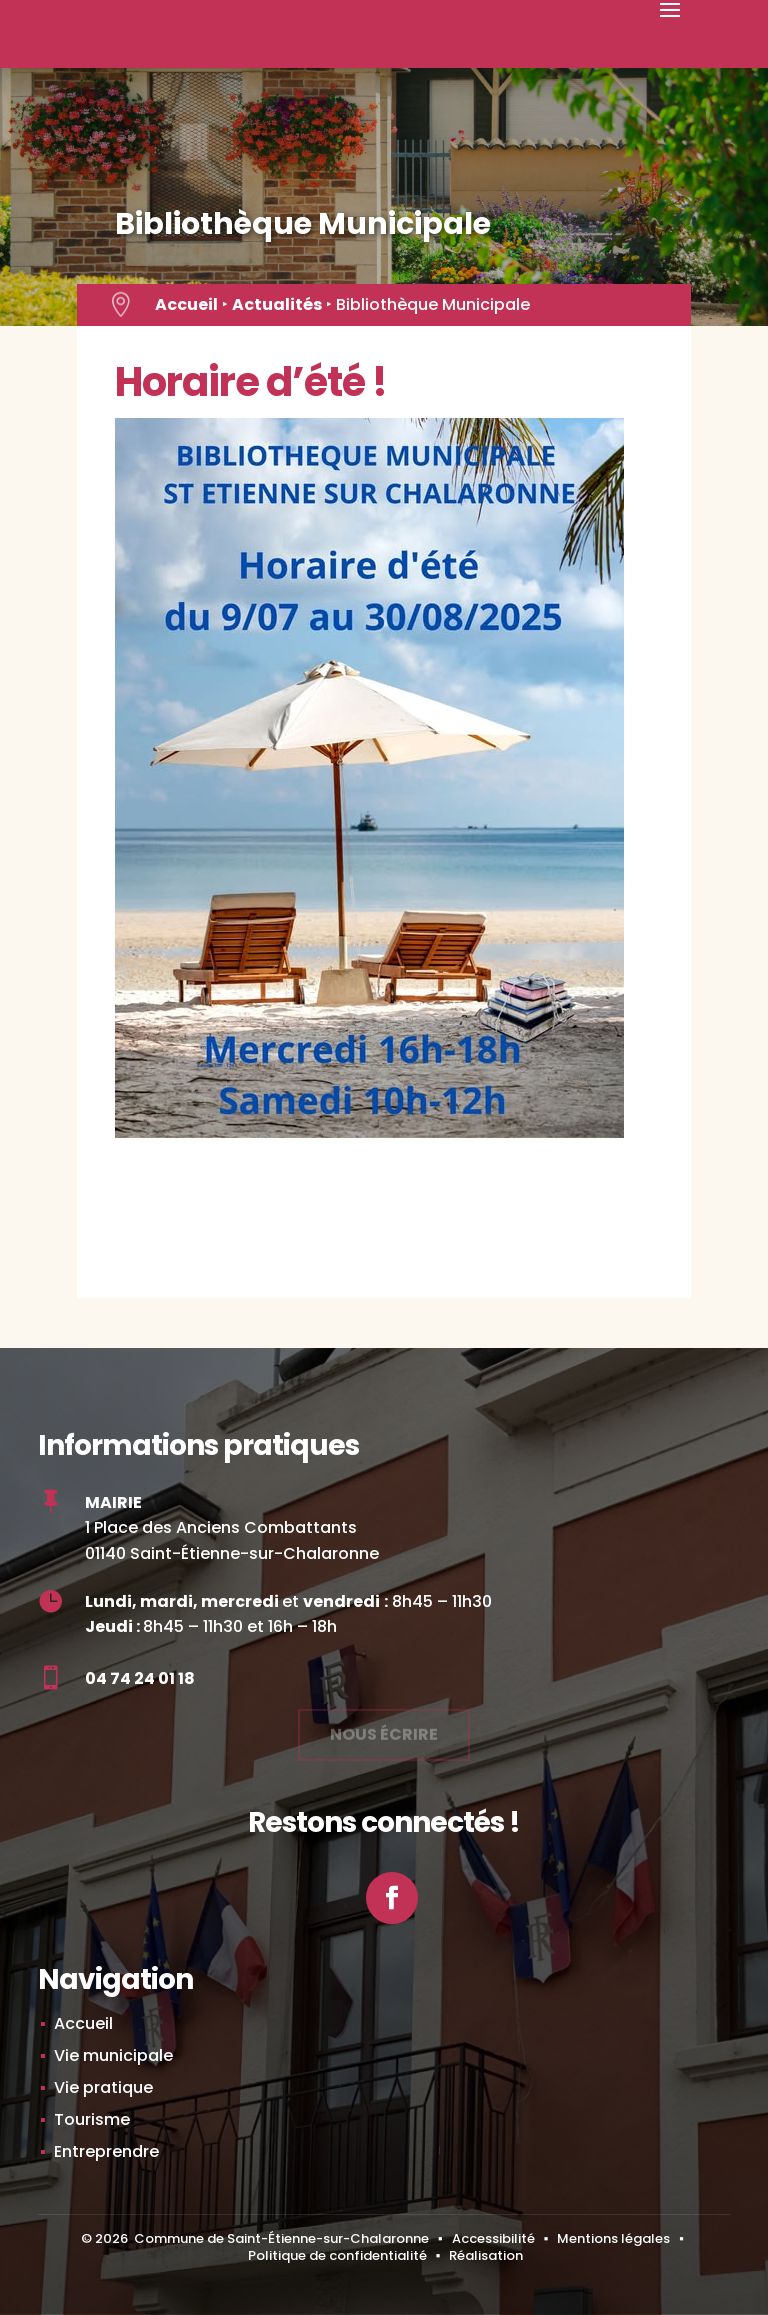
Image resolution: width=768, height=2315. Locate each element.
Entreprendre (106, 2151)
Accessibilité (493, 2238)
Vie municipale (113, 2055)
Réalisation (486, 2255)
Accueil (186, 304)
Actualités (277, 304)
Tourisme (92, 2119)
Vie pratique (103, 2087)
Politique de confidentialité (337, 2255)
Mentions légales (613, 2238)
